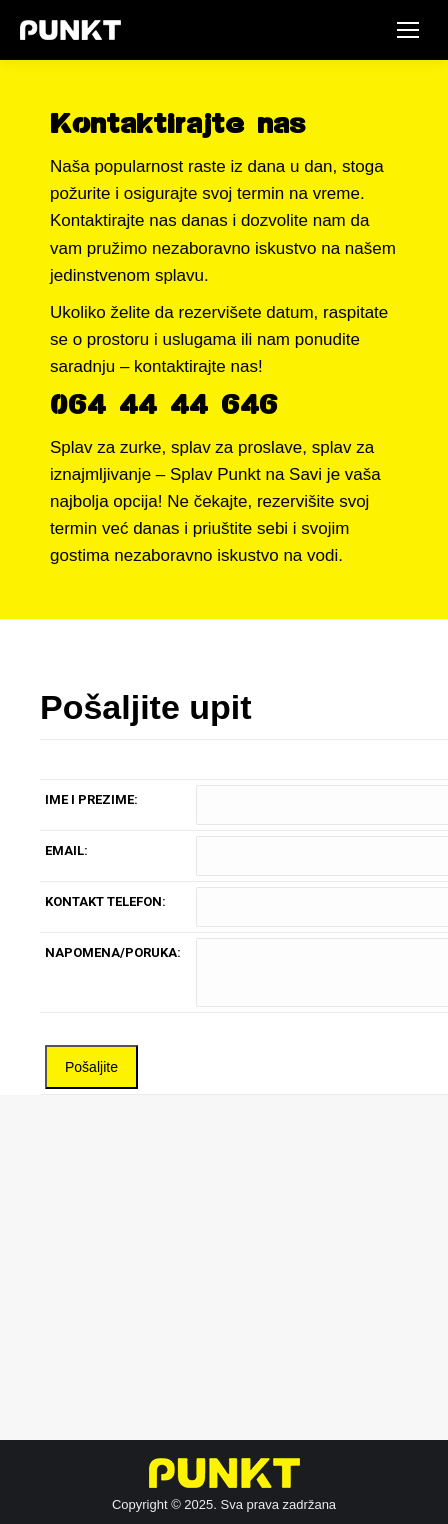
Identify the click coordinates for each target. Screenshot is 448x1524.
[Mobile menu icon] (408, 30)
